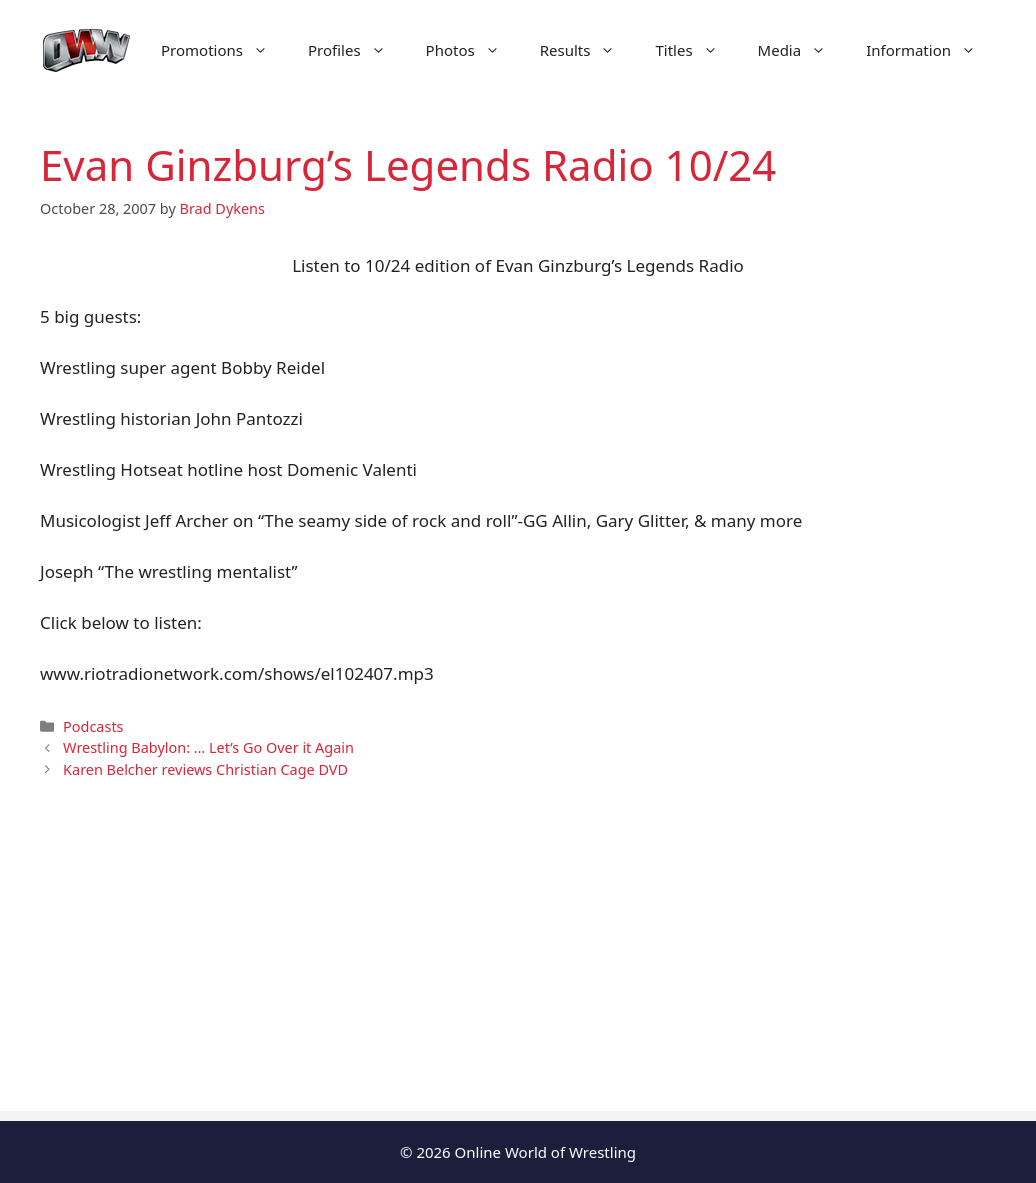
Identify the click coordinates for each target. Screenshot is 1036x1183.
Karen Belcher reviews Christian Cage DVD (205, 769)
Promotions (224, 50)
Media (802, 50)
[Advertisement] (518, 971)
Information (931, 50)
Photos (473, 50)
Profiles (357, 50)
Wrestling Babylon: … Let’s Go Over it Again (208, 747)
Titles (696, 50)
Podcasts (93, 726)
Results (588, 50)
